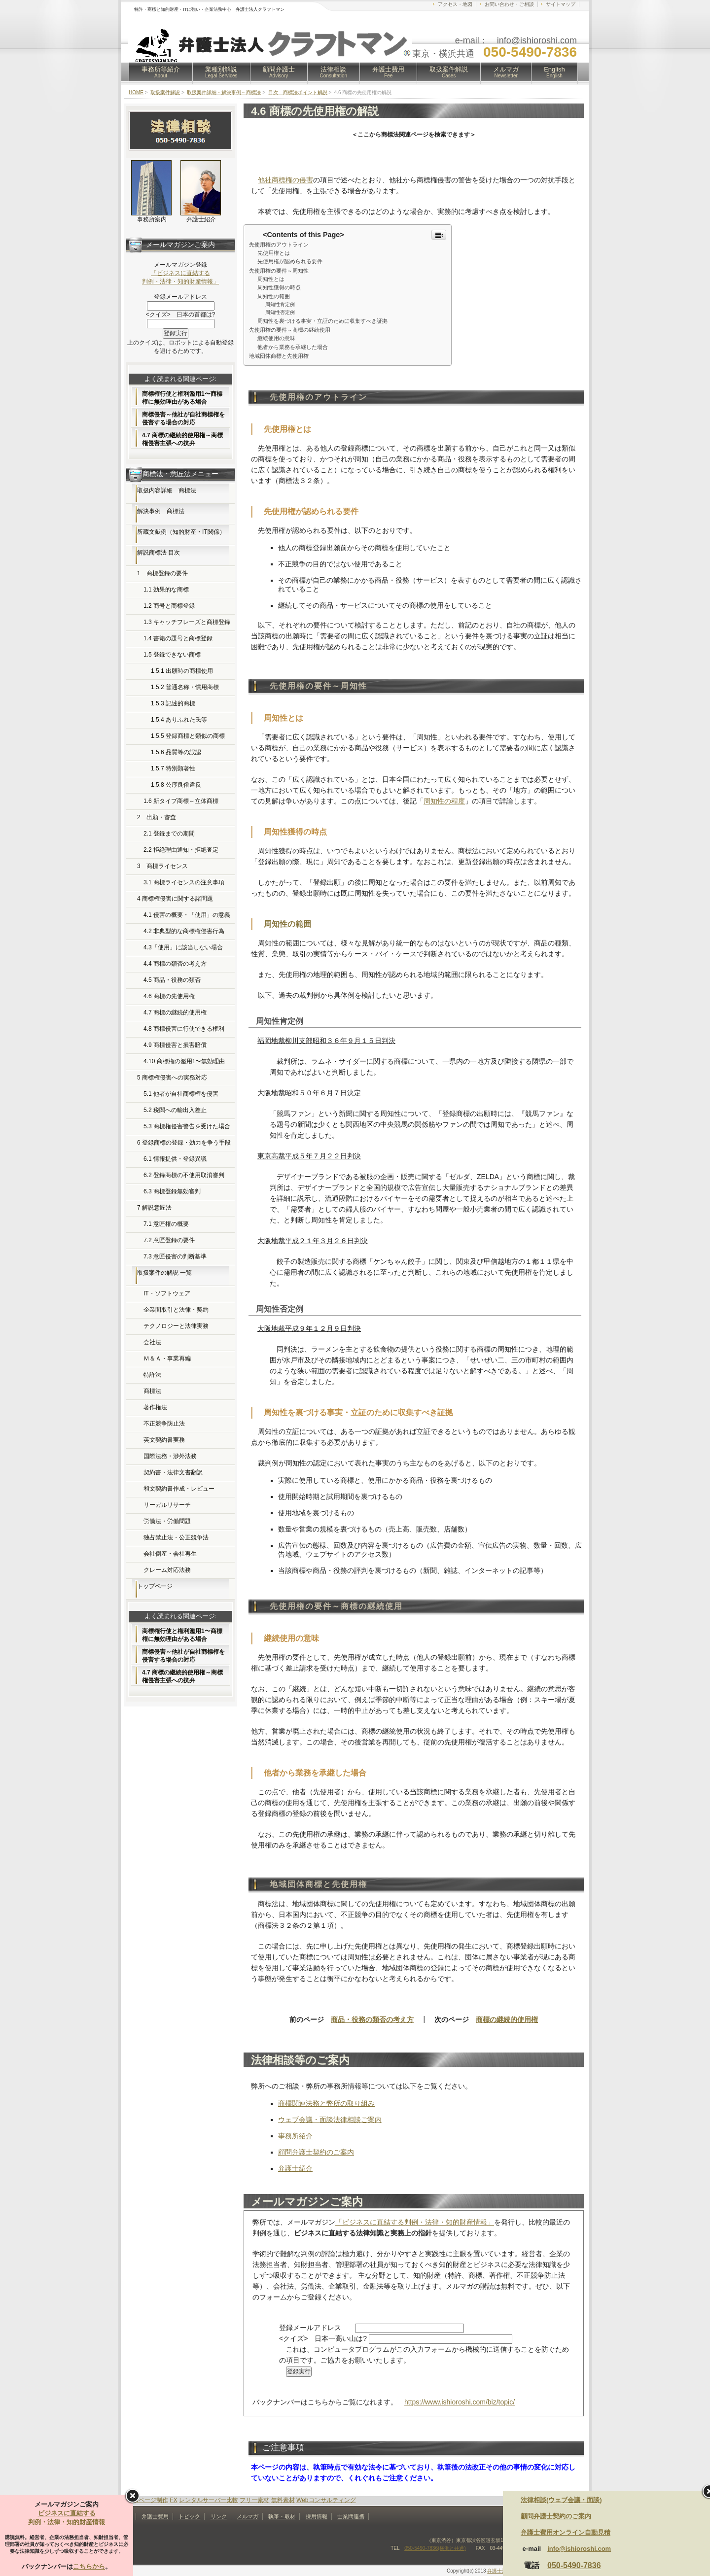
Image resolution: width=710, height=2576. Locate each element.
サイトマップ (560, 4)
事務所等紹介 (161, 72)
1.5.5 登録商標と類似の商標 (188, 735)
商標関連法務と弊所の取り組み (326, 2103)
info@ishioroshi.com (579, 2548)
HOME (136, 92)
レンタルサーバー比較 (208, 2500)
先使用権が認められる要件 (289, 261)
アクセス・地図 (455, 4)
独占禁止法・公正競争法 (176, 1537)
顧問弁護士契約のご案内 (316, 2152)
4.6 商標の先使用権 (169, 996)
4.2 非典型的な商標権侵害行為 (183, 931)
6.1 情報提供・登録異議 (175, 1158)
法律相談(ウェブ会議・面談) (561, 2500)
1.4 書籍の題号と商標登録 (178, 638)
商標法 (152, 1391)
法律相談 (334, 72)
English (554, 72)
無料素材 (283, 2500)
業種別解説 (221, 72)
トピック (189, 2516)
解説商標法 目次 (158, 552)
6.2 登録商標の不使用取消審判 (183, 1175)
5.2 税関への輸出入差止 (175, 1110)
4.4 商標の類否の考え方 (175, 963)
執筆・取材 (281, 2516)
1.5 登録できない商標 (172, 654)
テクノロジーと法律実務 (176, 1326)
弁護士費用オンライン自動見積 (565, 2532)
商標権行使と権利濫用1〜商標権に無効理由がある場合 (182, 397)
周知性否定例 (280, 312)
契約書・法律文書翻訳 (173, 1472)
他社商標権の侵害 (285, 180)
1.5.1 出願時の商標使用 (182, 670)
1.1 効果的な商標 (166, 589)
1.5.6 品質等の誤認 (176, 752)
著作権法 (155, 1407)
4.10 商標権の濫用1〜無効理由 (184, 1061)
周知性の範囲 (273, 296)
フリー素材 (254, 2500)
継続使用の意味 (276, 338)
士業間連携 (350, 2516)
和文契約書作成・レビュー (178, 1488)
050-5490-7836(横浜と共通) (435, 2548)
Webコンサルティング (325, 2500)
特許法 (152, 1374)
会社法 (152, 1342)
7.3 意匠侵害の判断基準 (175, 1256)
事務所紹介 (295, 2136)
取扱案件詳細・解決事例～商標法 (224, 92)
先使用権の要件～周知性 (279, 271)
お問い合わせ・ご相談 (509, 4)
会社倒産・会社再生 (170, 1553)
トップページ (155, 1586)
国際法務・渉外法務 (170, 1456)
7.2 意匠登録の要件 (169, 1240)
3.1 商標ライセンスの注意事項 (183, 882)
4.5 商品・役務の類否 (172, 979)
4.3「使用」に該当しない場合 (183, 947)
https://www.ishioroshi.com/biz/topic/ (459, 2402)
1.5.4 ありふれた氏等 (179, 719)
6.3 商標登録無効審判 (172, 1191)
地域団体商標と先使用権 (279, 356)
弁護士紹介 (295, 2168)
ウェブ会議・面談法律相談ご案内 (330, 2119)
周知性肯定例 (280, 304)
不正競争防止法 (164, 1423)
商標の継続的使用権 (507, 2019)
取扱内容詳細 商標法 (166, 490)
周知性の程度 (444, 801)
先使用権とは (273, 253)
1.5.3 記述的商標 (173, 703)
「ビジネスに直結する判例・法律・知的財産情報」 (414, 2222)
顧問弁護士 (279, 72)
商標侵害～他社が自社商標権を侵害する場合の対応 (183, 418)
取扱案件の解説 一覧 (164, 1272)
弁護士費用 (388, 72)
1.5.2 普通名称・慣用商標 (185, 687)
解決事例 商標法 (160, 511)
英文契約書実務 (164, 1439)
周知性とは (270, 279)
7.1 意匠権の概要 (166, 1223)
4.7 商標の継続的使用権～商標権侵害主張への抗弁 (182, 439)
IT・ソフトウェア (166, 1293)
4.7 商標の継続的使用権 (175, 1012)
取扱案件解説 (448, 72)
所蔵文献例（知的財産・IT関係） (181, 531)
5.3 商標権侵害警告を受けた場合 (186, 1126)
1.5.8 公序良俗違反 (176, 784)
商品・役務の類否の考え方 (372, 2019)
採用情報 (316, 2516)
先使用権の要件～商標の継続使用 (289, 330)
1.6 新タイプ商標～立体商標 (180, 801)
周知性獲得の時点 (279, 287)
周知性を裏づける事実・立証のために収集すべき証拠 (322, 321)
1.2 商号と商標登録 (169, 605)
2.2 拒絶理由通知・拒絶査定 (180, 849)
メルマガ (506, 72)
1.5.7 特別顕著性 (173, 768)
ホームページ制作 (144, 2500)
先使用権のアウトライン (279, 244)
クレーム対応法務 (167, 1569)
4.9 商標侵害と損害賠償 (175, 1045)
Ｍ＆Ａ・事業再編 (167, 1358)
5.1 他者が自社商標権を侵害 (180, 1093)
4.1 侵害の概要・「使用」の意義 (186, 914)
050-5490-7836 (574, 2565)
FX (173, 2500)
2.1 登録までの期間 (169, 833)
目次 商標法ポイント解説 (297, 92)
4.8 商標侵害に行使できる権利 (183, 1028)
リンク (219, 2516)
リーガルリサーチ (167, 1504)
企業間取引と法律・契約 (176, 1309)
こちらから (89, 2566)
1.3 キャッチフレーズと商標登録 (186, 622)
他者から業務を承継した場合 (292, 347)
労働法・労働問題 (167, 1521)
